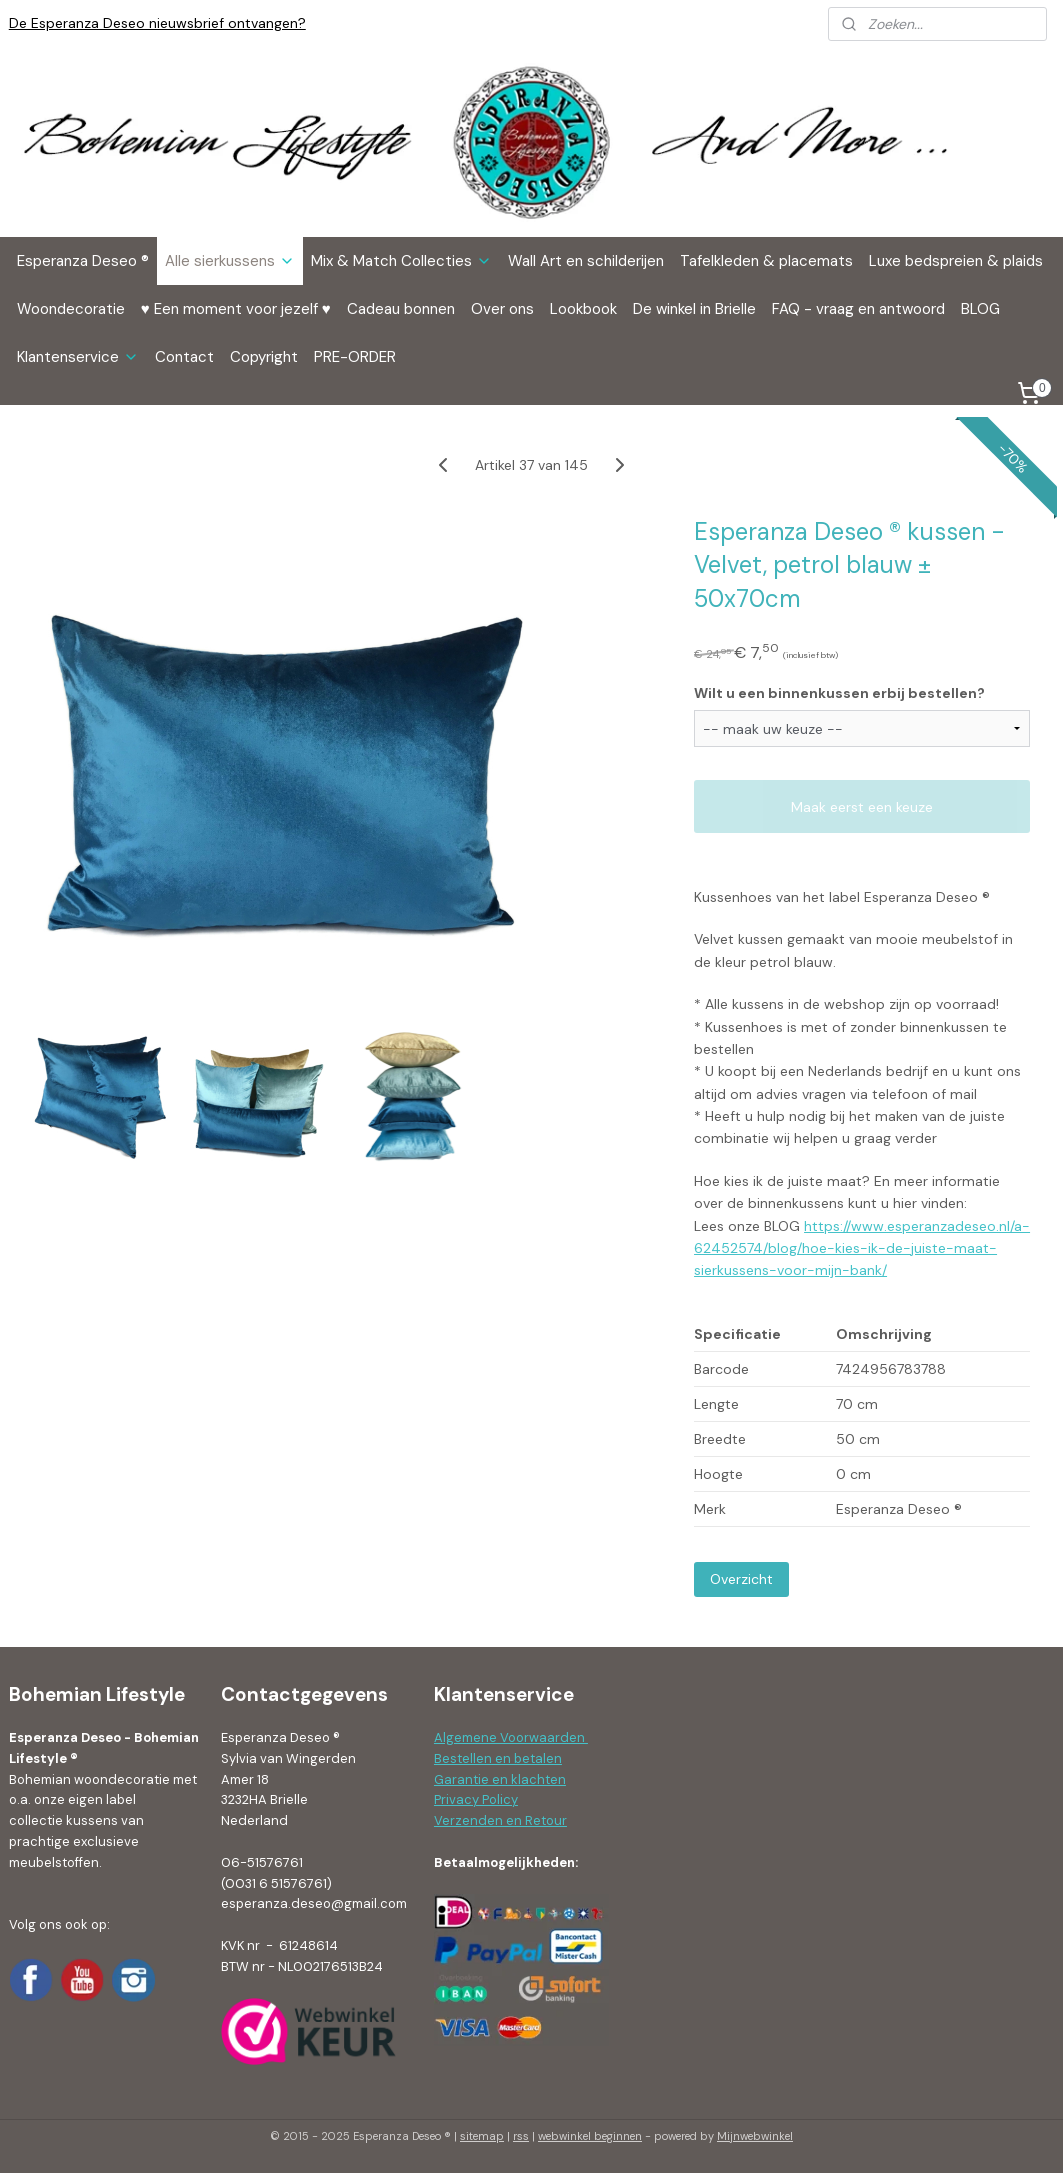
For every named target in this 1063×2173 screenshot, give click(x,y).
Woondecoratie (71, 309)
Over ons (502, 309)
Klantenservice (78, 357)
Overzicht (741, 1579)
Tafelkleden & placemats (766, 261)
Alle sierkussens (230, 261)
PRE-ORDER (355, 357)
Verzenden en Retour (500, 1820)
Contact (184, 357)
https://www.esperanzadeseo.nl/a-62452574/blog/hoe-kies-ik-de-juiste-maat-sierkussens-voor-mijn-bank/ (862, 1248)
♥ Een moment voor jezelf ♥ (236, 309)
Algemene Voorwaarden (511, 1737)
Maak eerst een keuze (862, 807)
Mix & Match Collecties (401, 261)
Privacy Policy (476, 1799)
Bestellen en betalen (498, 1758)
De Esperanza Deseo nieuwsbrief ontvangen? (157, 23)
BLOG (980, 309)
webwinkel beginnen (590, 2136)
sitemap (482, 2136)
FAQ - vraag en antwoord (858, 309)
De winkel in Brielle (694, 309)
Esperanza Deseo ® (83, 261)
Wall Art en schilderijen (586, 261)
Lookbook (583, 309)
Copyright (264, 357)
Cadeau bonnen (401, 309)
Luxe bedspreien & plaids (956, 261)
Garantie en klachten (500, 1779)
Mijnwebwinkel (755, 2136)
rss (521, 2136)
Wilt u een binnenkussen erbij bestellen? (839, 693)
